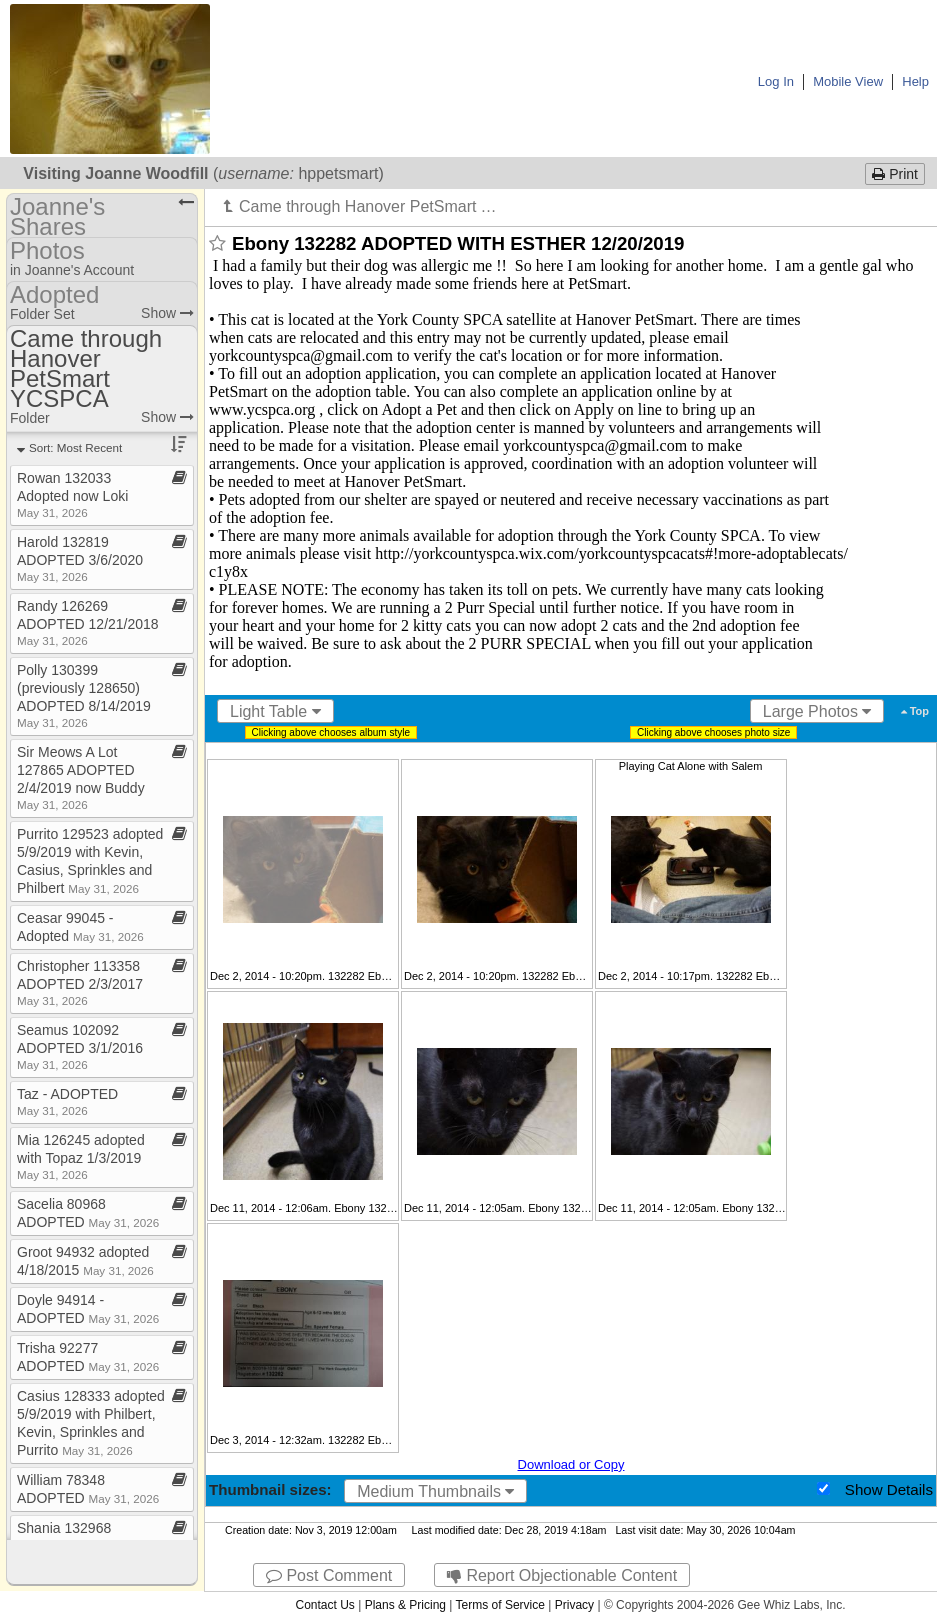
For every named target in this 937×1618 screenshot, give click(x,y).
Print (895, 174)
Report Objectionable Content (562, 1575)
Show (167, 313)
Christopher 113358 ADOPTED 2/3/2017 (80, 982)
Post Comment (329, 1575)
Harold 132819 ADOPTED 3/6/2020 (80, 558)
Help (915, 81)
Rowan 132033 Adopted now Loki (72, 494)
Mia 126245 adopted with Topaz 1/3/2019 (81, 1156)
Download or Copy (571, 1464)
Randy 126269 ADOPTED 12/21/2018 (88, 622)
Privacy (574, 1605)
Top (915, 711)
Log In (776, 81)
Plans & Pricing (405, 1605)
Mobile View (848, 81)
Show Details (889, 1489)
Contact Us (324, 1605)
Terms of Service (500, 1605)
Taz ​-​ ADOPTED (67, 1101)
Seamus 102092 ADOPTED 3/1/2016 (80, 1046)
